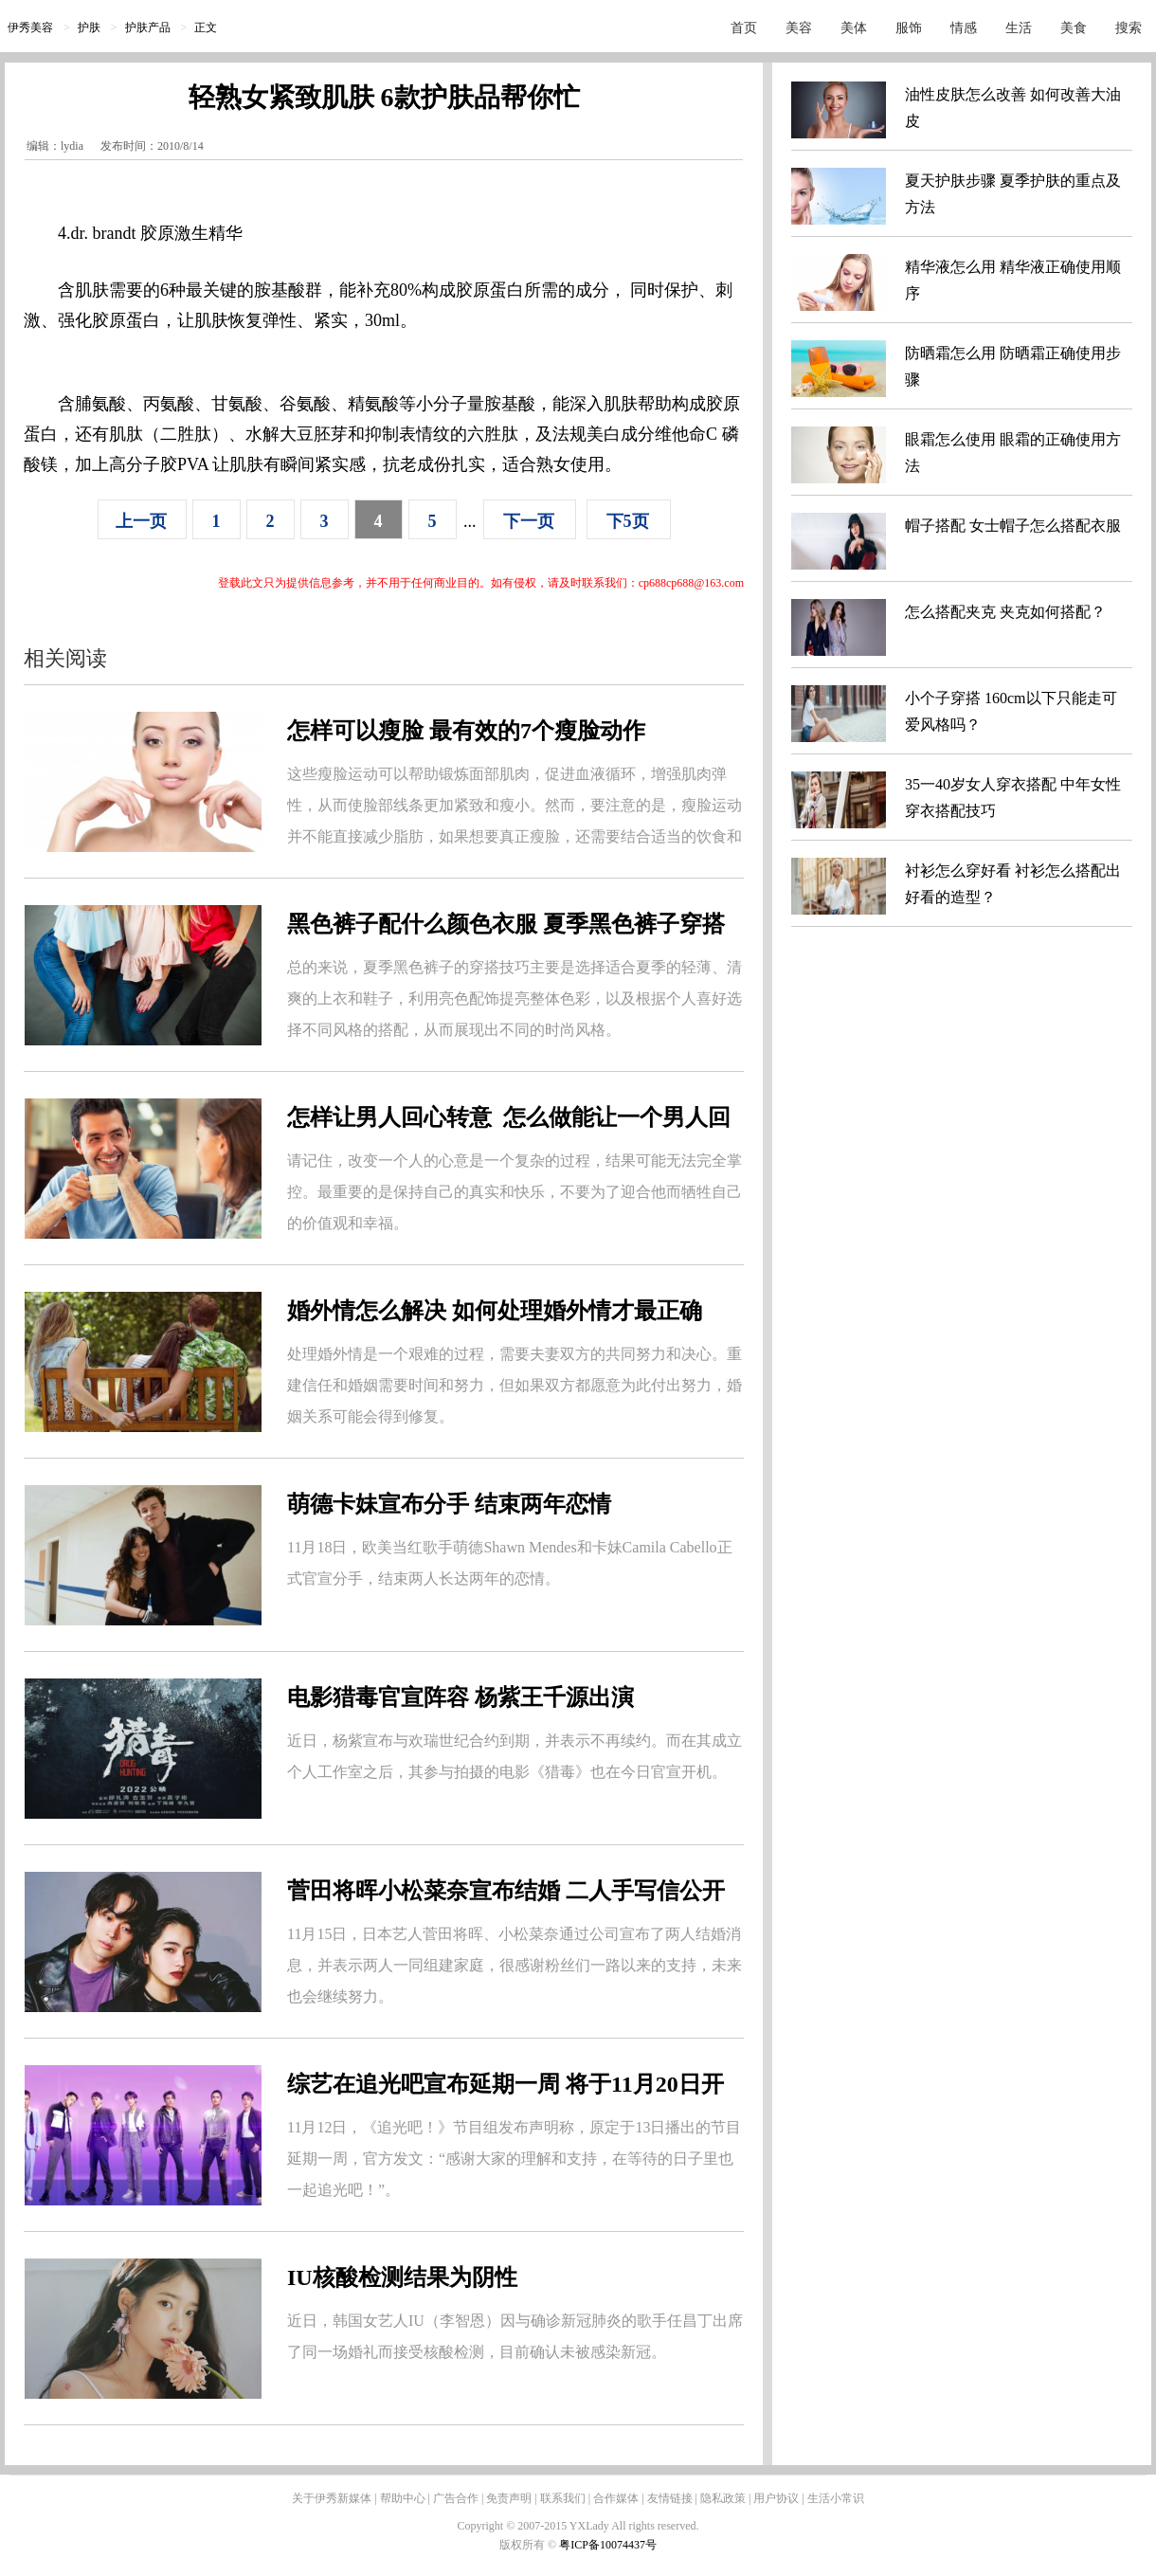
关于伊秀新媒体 (331, 2498)
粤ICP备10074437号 (608, 2544)
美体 (853, 28)
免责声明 (509, 2498)
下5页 (627, 521)
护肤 (89, 27)
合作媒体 (616, 2498)
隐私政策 (723, 2498)
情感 (963, 28)
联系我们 (563, 2498)
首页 (744, 28)
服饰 (908, 28)
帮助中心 (402, 2498)
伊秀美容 (30, 27)
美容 (799, 28)
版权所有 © (529, 2544)
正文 (205, 27)
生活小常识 (835, 2498)
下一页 (528, 521)
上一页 (141, 521)
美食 (1073, 28)
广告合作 (456, 2498)
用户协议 (776, 2498)
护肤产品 (148, 27)
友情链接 (670, 2498)
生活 (1018, 28)
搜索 (1128, 28)
